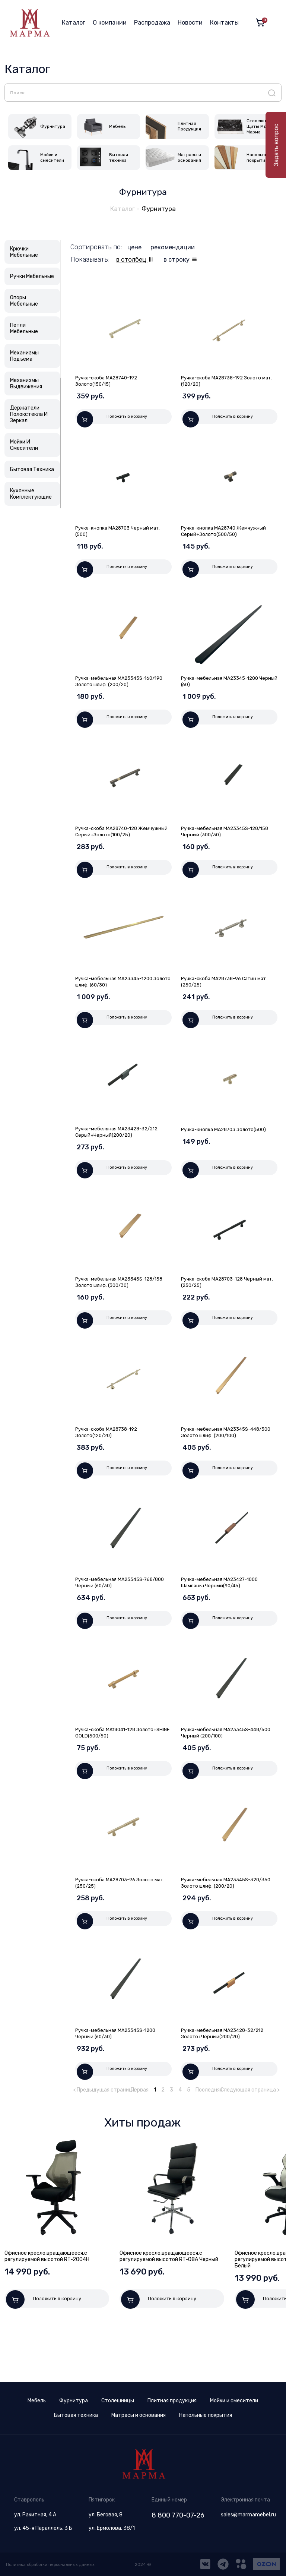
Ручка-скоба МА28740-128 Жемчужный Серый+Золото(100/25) (121, 846)
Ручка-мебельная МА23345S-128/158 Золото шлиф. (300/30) (122, 1310)
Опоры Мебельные (24, 303)
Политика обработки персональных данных (53, 2564)
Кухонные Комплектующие (31, 496)
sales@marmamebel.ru (248, 2515)
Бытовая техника (76, 2415)
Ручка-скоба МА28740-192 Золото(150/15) (109, 383)
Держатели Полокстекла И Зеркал (29, 416)
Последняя (209, 2143)
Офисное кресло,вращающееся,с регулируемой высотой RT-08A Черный (169, 2309)
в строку (182, 262)
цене (135, 249)
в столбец (133, 262)
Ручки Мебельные (32, 278)
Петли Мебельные (24, 330)
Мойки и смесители (234, 2400)
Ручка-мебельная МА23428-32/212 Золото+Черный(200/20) (226, 2082)
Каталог (73, 22)
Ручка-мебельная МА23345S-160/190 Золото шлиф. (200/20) (122, 692)
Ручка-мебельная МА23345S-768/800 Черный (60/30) (112, 1619)
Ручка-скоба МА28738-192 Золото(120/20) (109, 1464)
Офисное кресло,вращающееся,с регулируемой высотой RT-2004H (46, 2309)
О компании (110, 22)
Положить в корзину (111, 422)
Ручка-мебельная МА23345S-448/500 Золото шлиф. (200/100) (223, 1464)
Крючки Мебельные (24, 254)
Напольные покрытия (205, 2415)
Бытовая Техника (32, 471)
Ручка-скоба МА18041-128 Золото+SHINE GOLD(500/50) (111, 1773)
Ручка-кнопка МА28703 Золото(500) (227, 1153)
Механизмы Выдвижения (26, 385)
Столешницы (117, 2400)
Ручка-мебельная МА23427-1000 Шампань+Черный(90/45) (222, 1619)
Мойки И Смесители (24, 447)
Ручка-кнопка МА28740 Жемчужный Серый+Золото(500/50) (227, 537)
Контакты (224, 22)
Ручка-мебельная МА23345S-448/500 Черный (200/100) (218, 1773)
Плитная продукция (172, 2400)
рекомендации (175, 249)
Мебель (37, 2400)
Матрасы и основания (138, 2415)
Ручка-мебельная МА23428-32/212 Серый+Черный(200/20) (120, 1155)
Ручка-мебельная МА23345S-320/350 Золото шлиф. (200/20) (222, 1928)
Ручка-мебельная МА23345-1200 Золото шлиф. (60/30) (117, 1001)
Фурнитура (159, 211)
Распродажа (152, 22)
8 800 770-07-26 (178, 2515)
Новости (190, 22)
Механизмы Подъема (24, 358)
